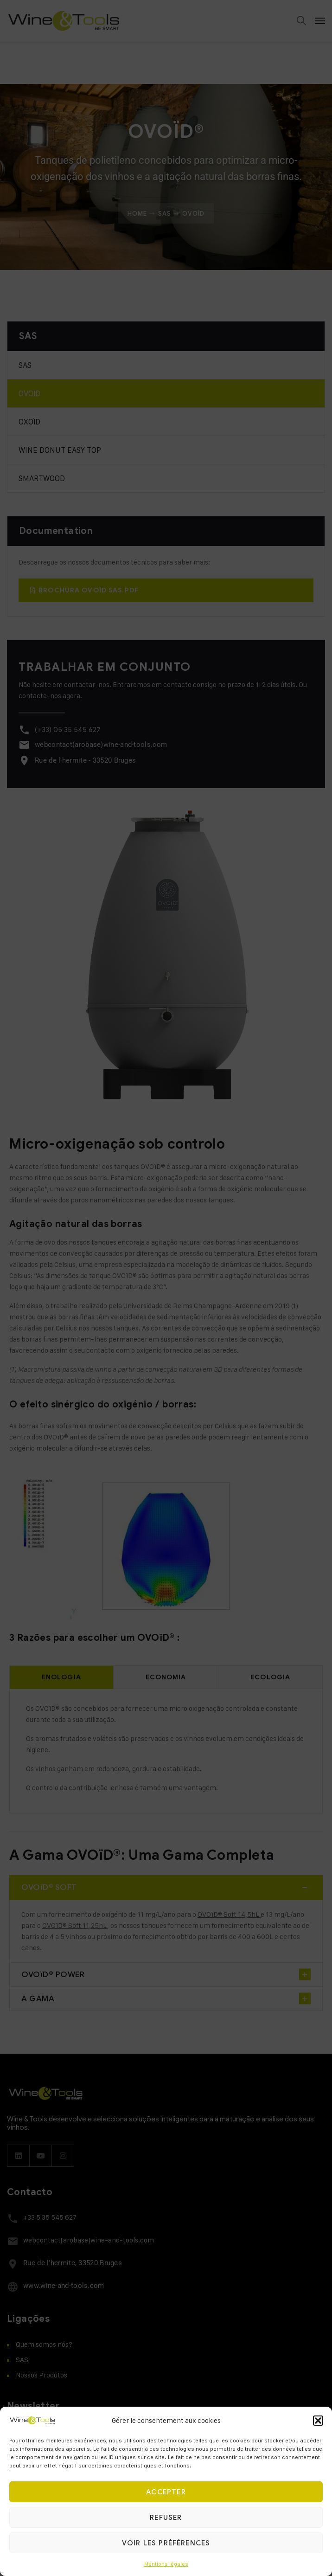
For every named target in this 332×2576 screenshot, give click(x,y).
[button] (318, 2420)
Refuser (166, 2517)
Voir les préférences (166, 2543)
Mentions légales (166, 2563)
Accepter (166, 2492)
